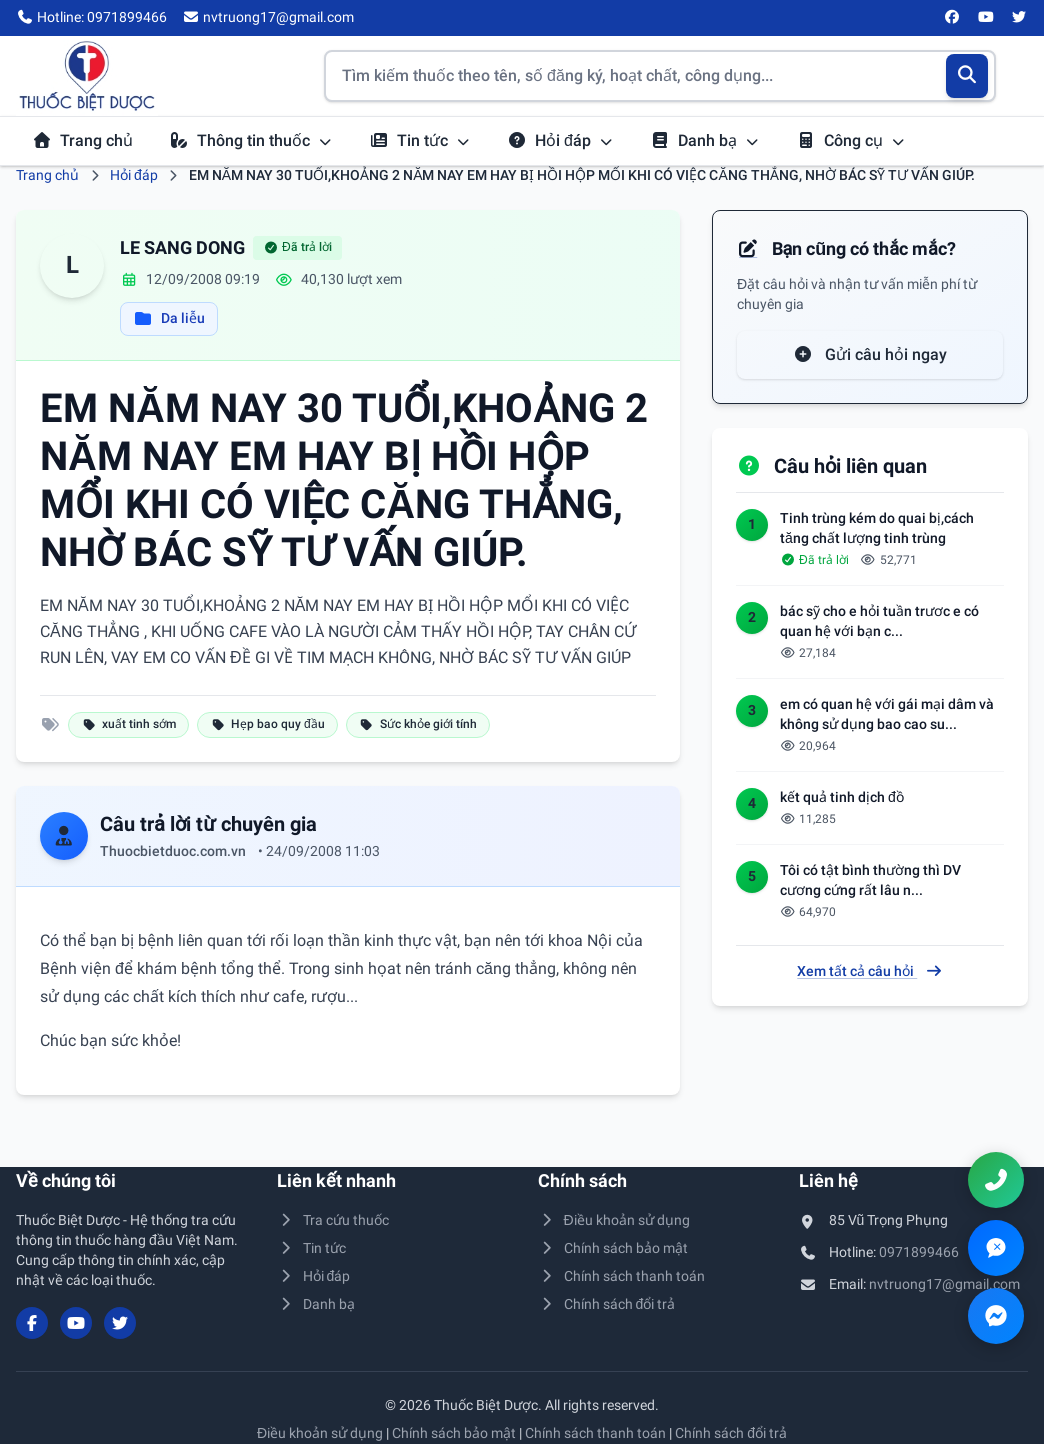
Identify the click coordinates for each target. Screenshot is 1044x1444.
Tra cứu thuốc (333, 1220)
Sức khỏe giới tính (418, 724)
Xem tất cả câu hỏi (870, 971)
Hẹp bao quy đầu (267, 724)
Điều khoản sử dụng (614, 1220)
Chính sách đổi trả (606, 1304)
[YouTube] (986, 18)
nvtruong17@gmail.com (944, 1284)
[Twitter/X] (1020, 18)
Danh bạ (705, 140)
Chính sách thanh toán (621, 1276)
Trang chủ (82, 140)
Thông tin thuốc (251, 140)
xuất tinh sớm (128, 724)
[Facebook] (953, 18)
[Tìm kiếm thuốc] (660, 76)
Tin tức (420, 140)
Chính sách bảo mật (613, 1248)
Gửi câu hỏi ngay (870, 354)
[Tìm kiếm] (967, 76)
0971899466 (919, 1252)
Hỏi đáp (560, 140)
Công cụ (851, 140)
